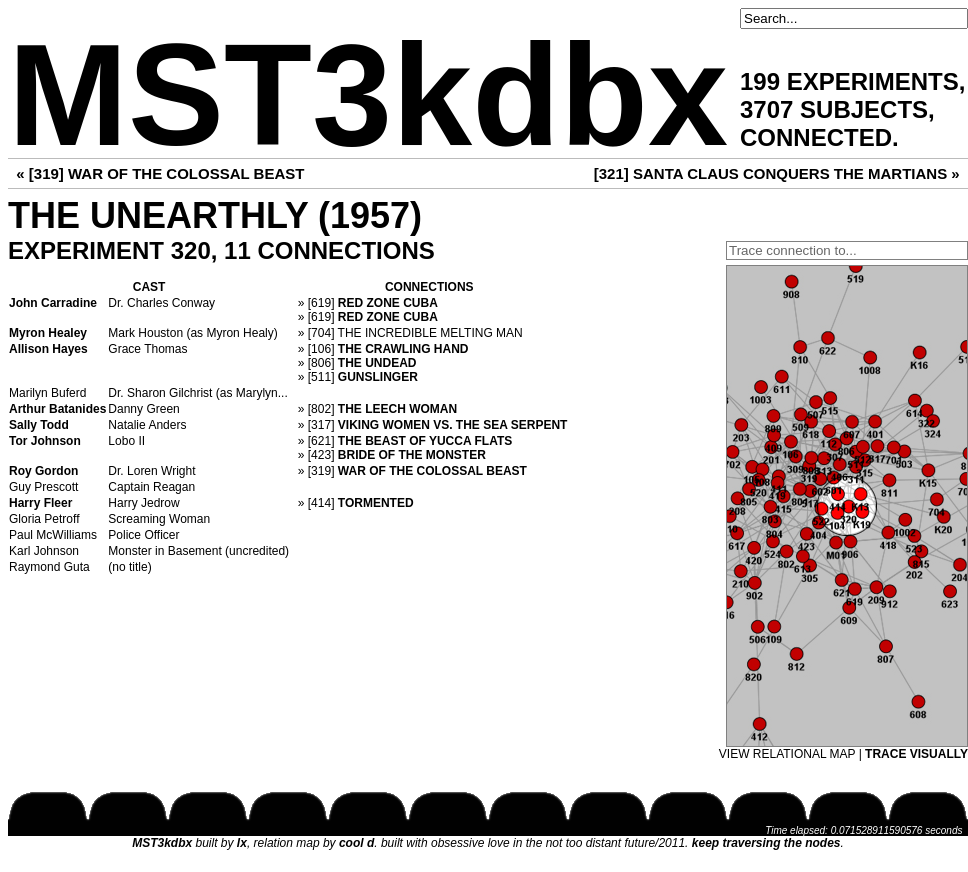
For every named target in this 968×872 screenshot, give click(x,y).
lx (242, 843)
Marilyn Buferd (47, 393)
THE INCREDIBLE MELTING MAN (430, 333)
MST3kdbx (368, 95)
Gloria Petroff (44, 519)
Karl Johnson (44, 551)
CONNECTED (816, 137)
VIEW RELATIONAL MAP (787, 754)
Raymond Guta (49, 567)
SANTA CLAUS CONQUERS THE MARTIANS (790, 173)
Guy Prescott (43, 487)
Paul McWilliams (53, 535)
